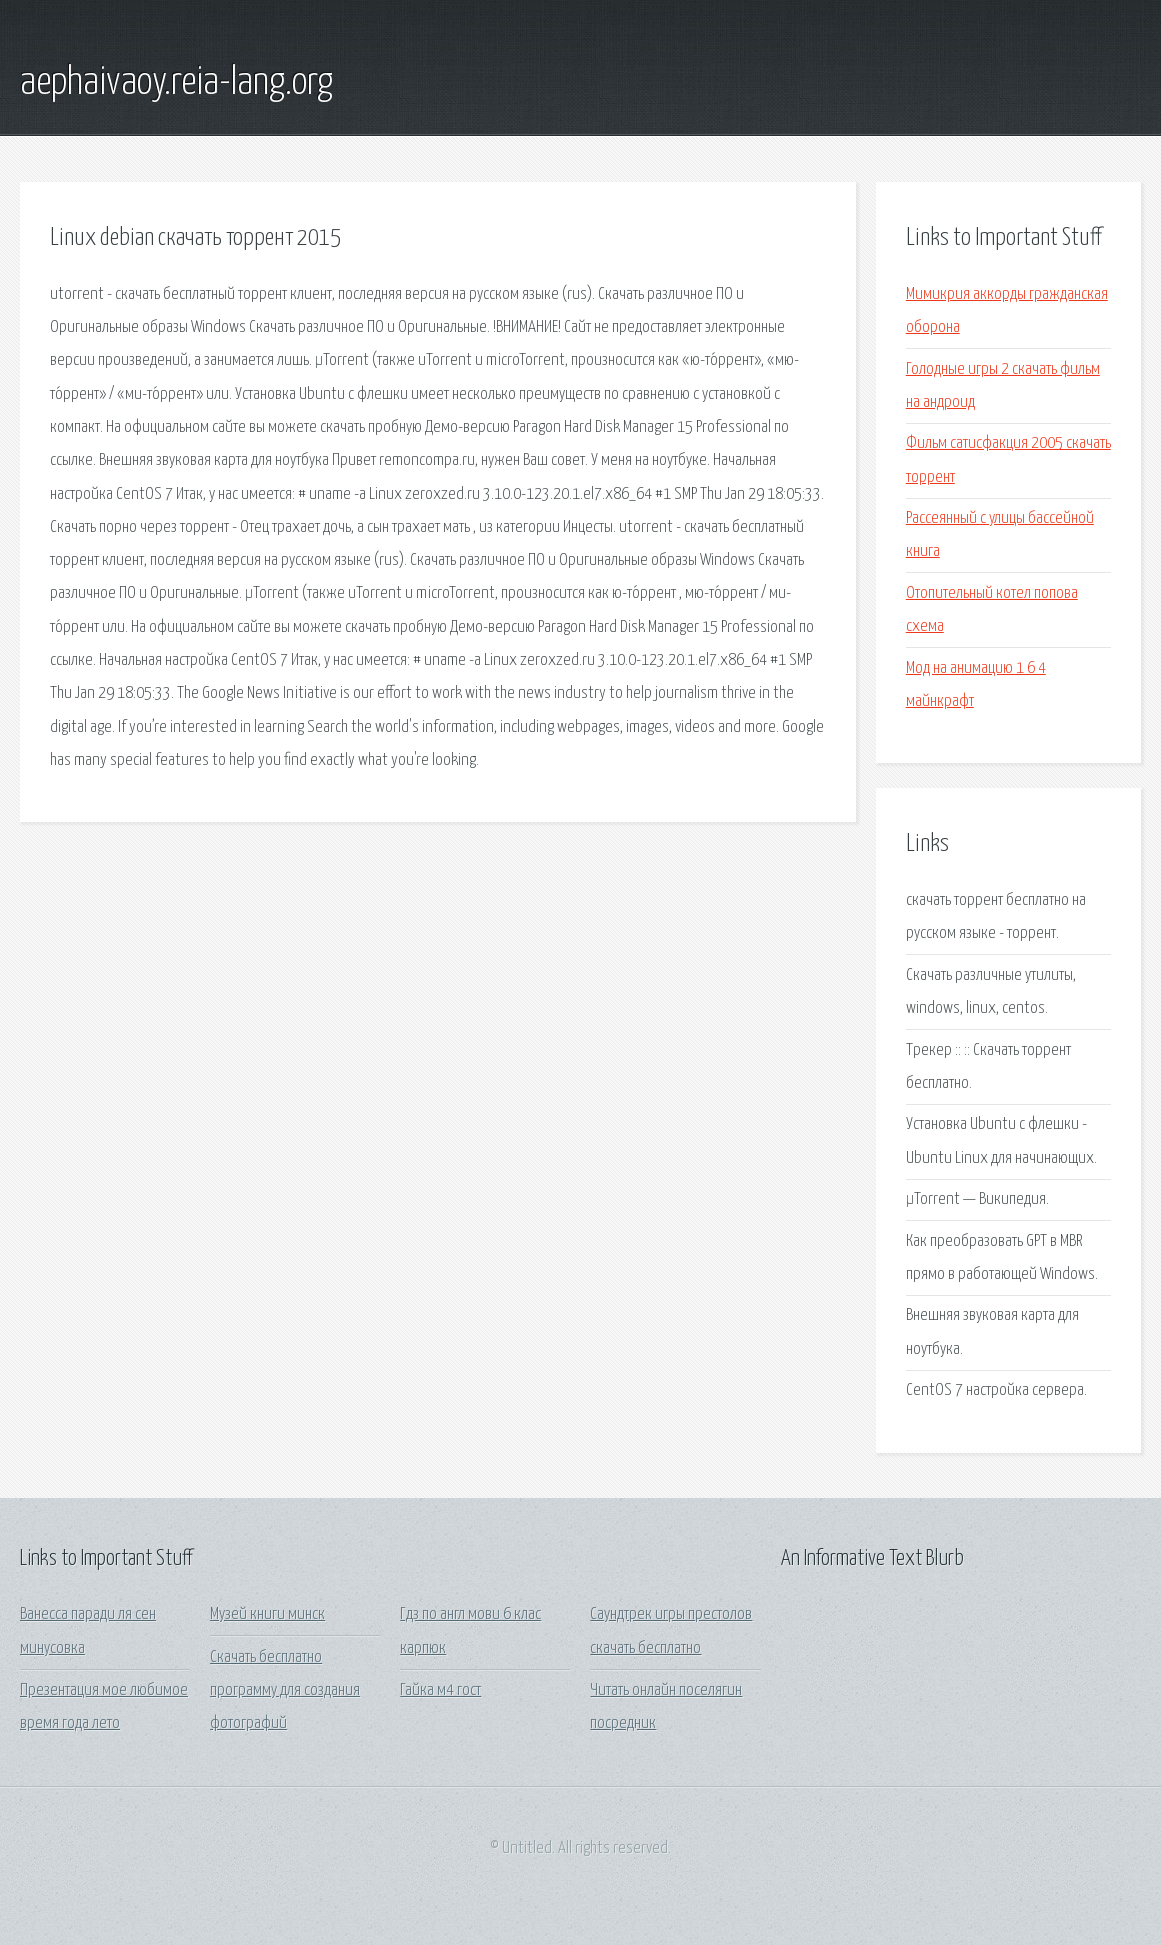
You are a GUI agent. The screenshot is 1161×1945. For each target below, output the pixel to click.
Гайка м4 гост (440, 1690)
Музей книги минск (267, 1614)
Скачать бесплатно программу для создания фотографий (285, 1691)
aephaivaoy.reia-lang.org (176, 83)
